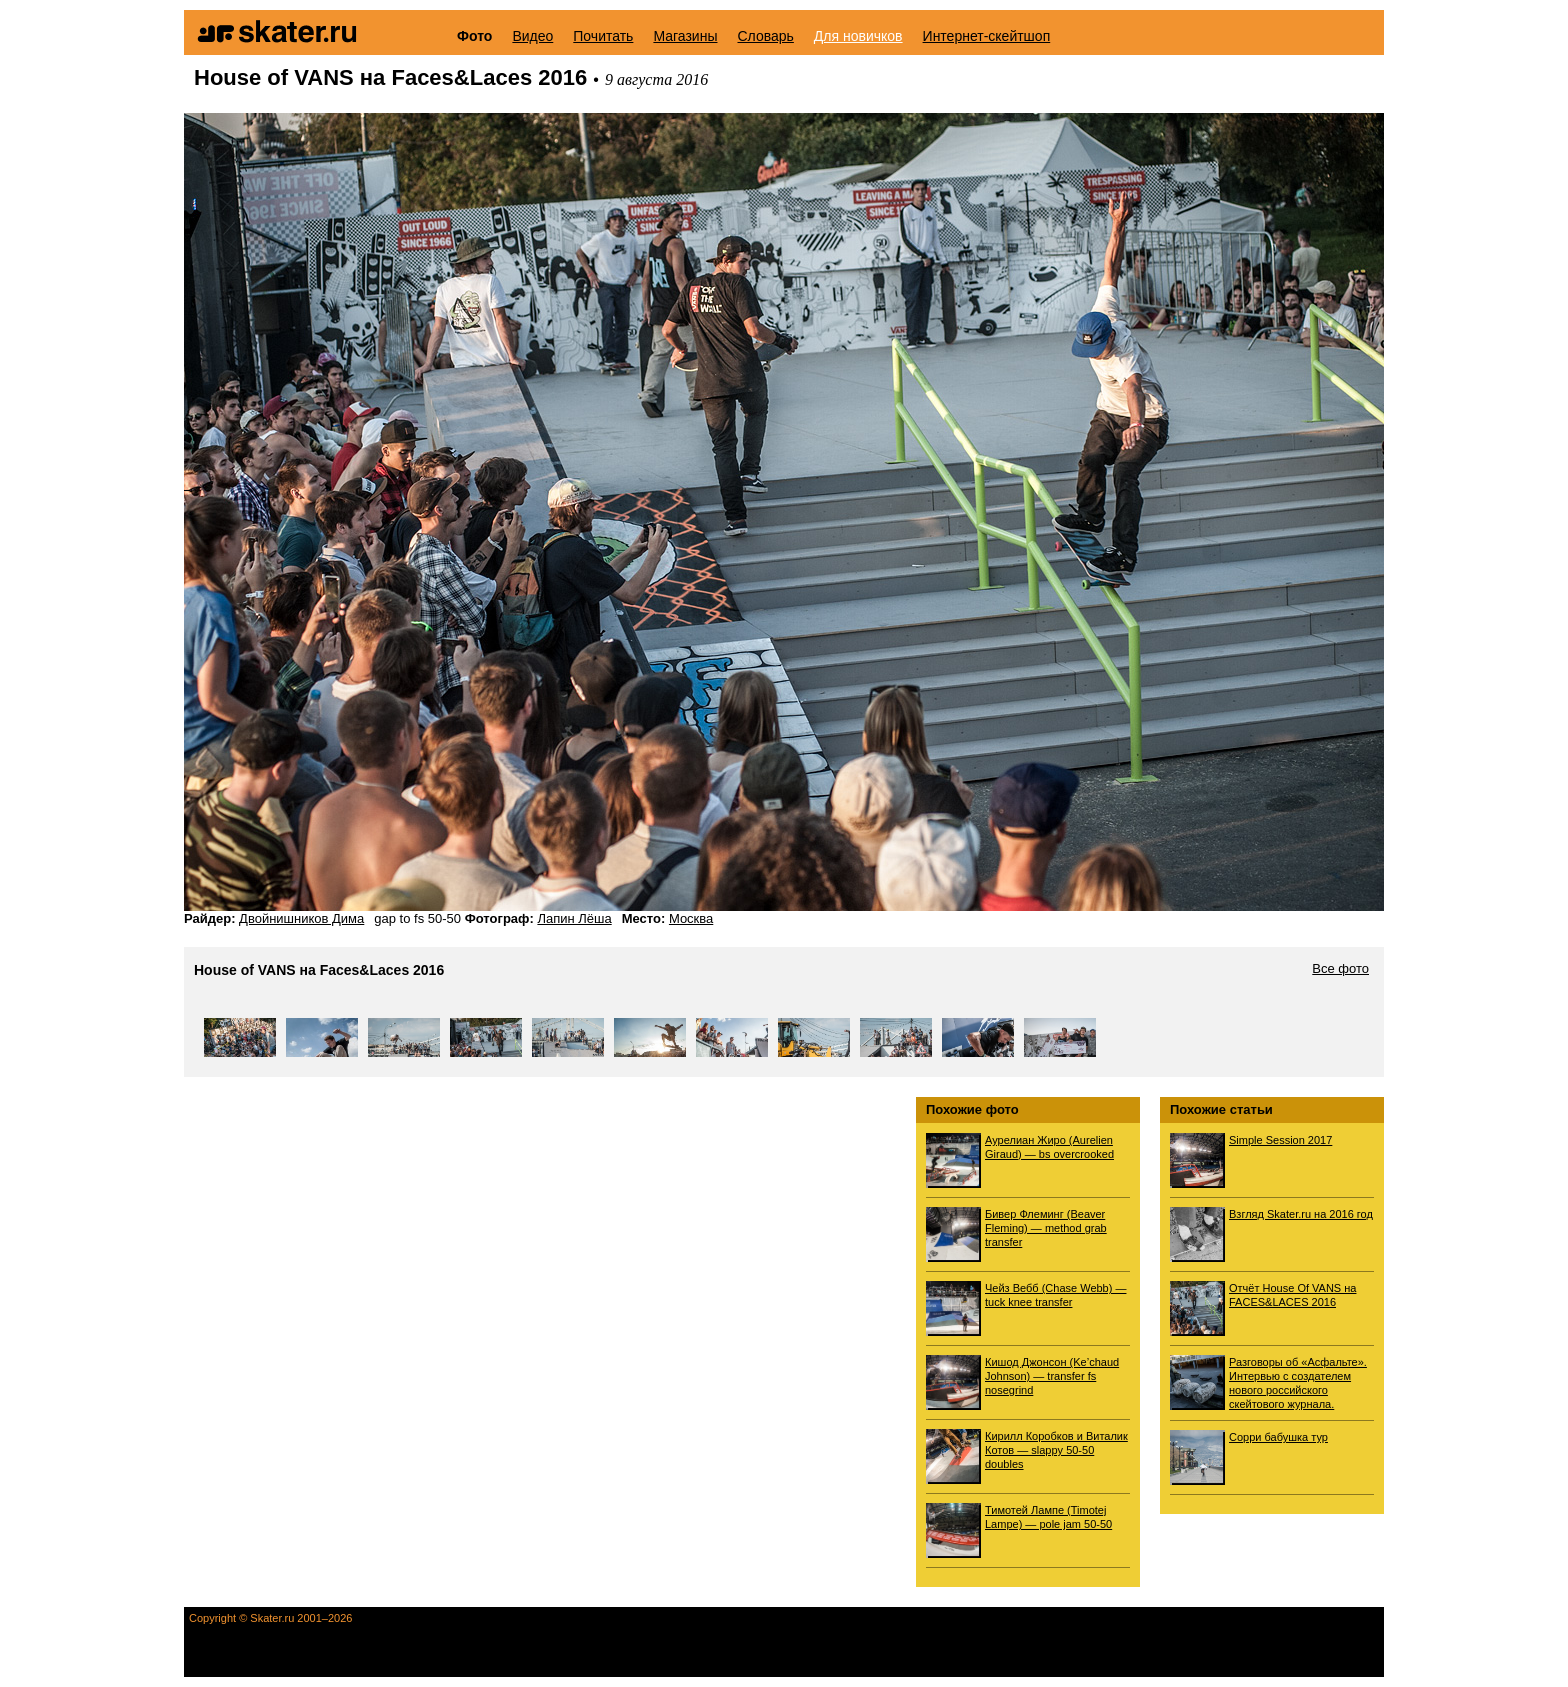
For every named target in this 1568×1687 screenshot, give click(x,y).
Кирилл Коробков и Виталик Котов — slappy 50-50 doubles (1056, 1450)
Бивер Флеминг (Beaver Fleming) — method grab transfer (1046, 1228)
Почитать (603, 36)
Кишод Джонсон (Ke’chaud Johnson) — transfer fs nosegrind (1052, 1376)
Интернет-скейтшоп (987, 36)
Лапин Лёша (574, 918)
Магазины (685, 36)
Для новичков (858, 36)
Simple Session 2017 (1280, 1140)
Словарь (765, 36)
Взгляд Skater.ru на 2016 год (1301, 1214)
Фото (474, 36)
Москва (691, 918)
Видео (532, 36)
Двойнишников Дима (301, 918)
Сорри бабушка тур (1278, 1437)
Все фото (1340, 969)
